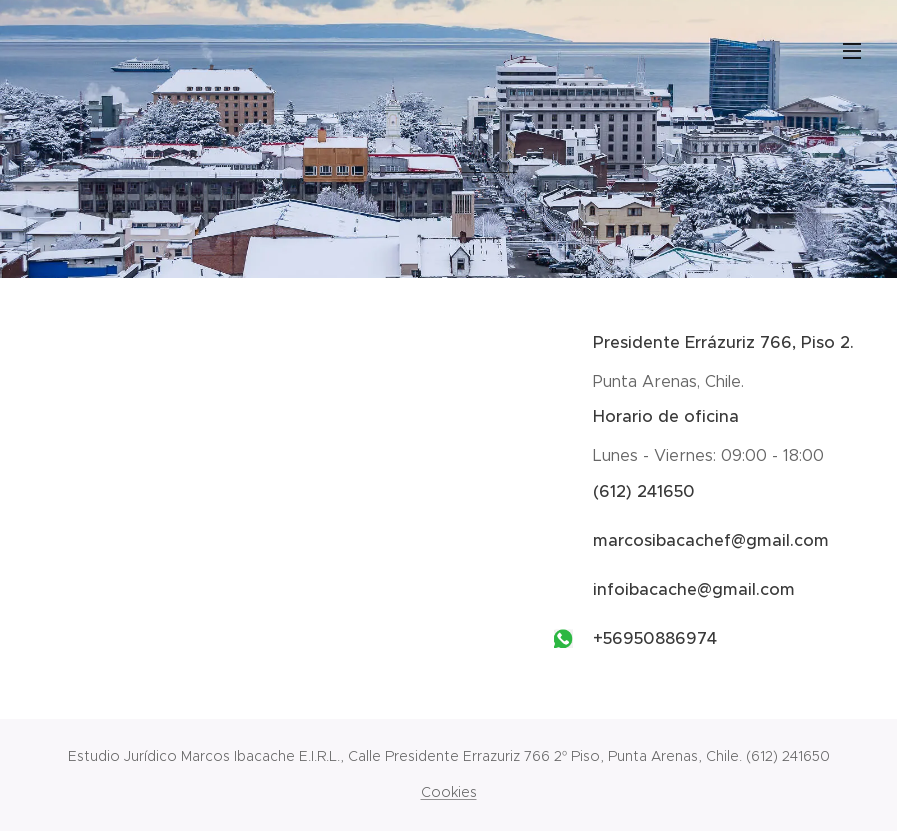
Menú (852, 51)
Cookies (449, 792)
